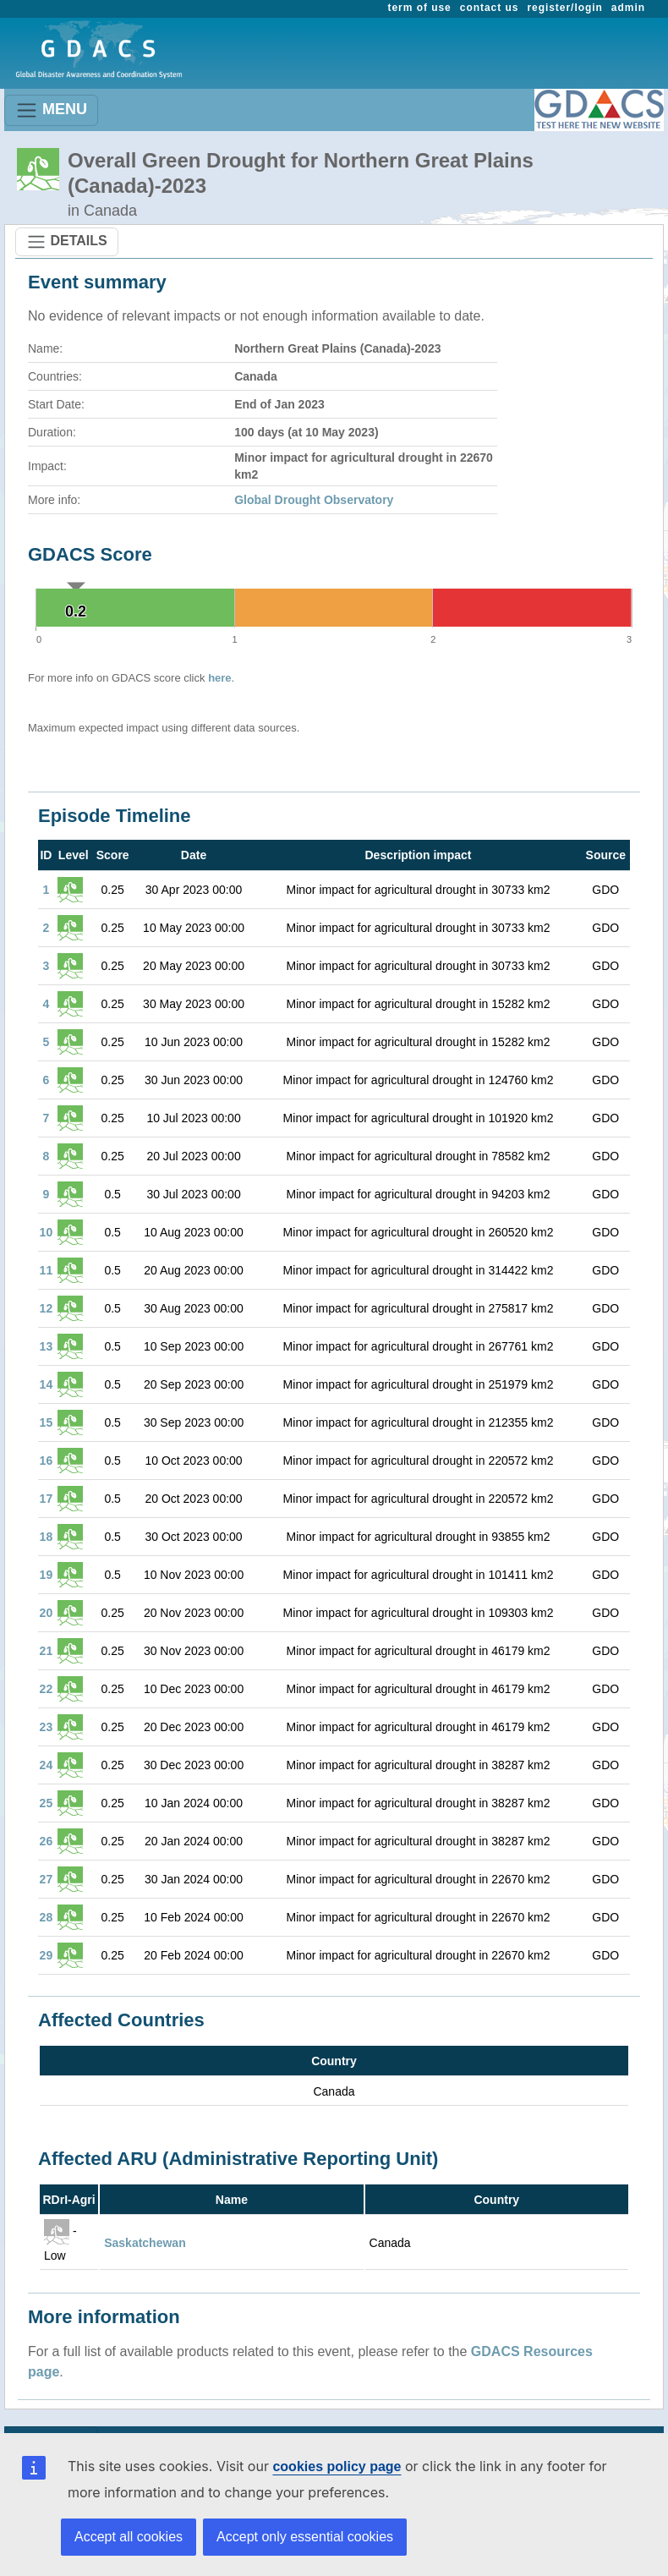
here (219, 677)
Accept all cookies (128, 2536)
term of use (420, 8)
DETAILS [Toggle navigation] (66, 242)
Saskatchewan (145, 2243)
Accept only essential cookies (304, 2536)
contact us (489, 8)
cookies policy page (336, 2466)
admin (628, 8)
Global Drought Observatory (313, 500)
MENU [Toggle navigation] (51, 110)
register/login (564, 8)
